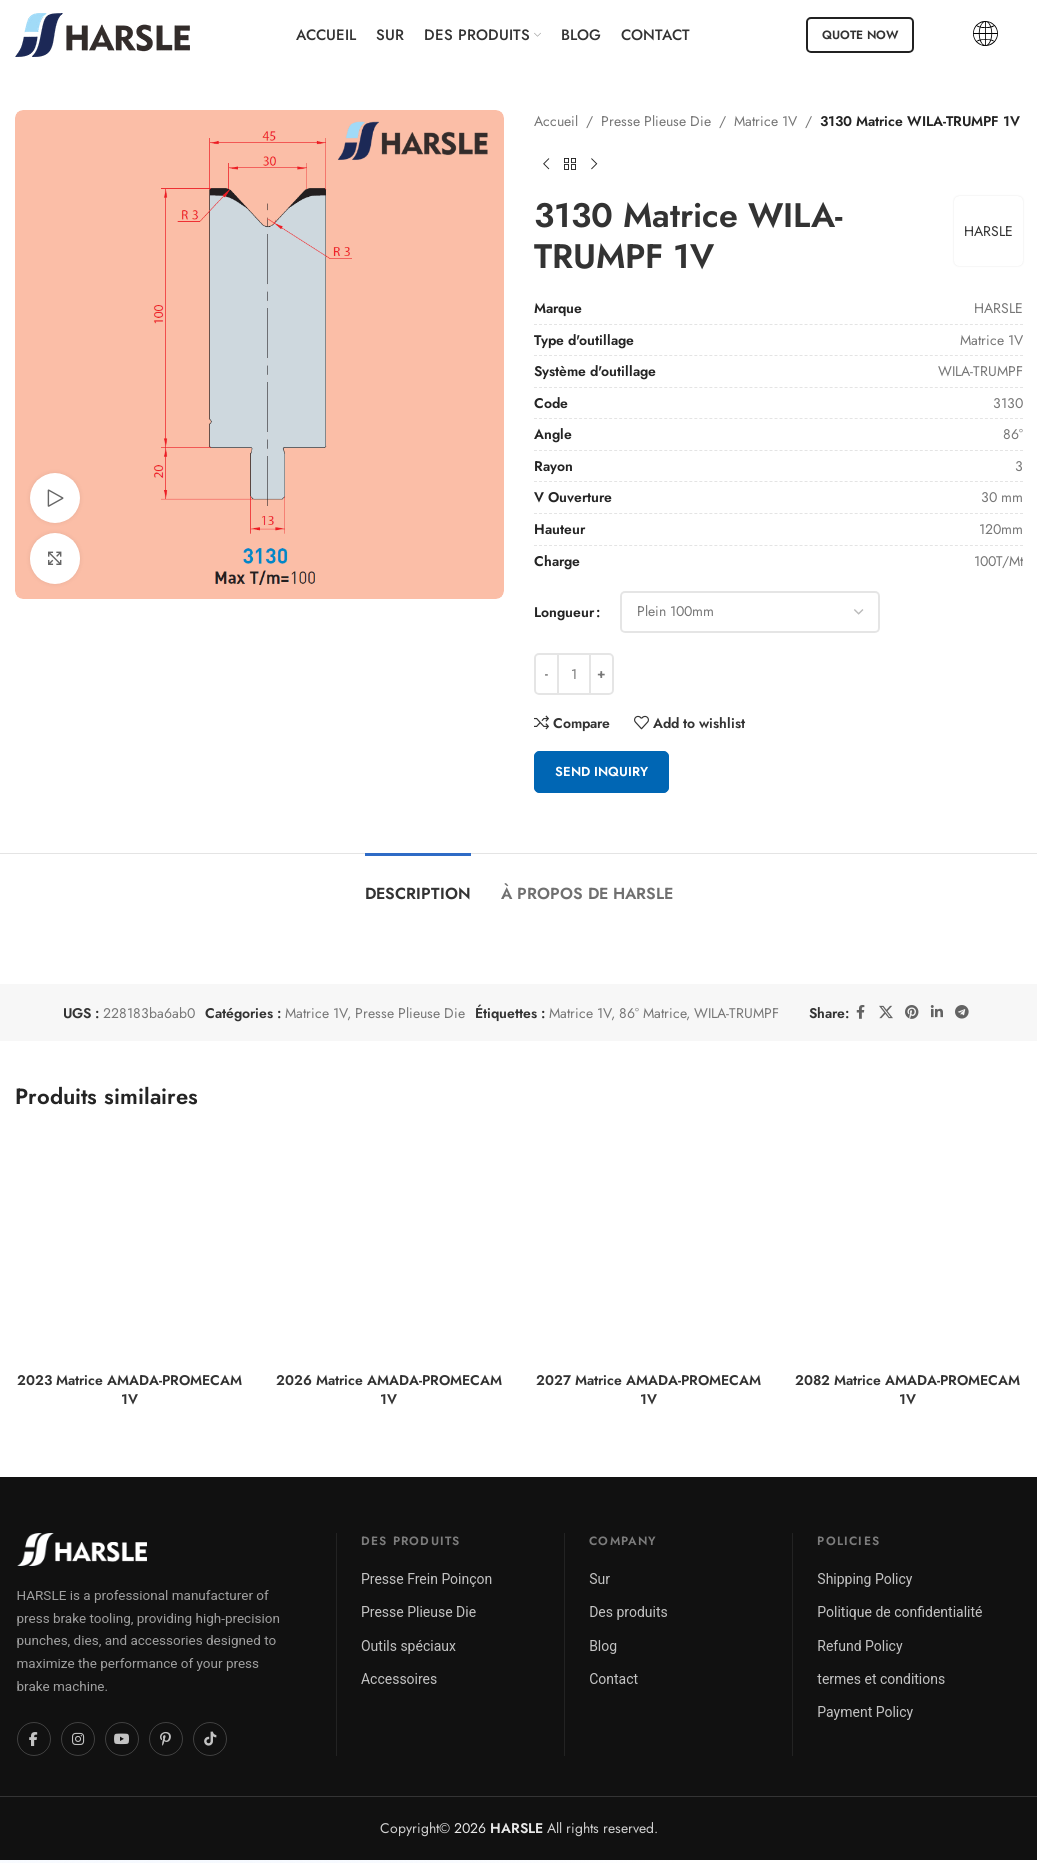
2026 (498, 1828)
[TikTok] (210, 1739)
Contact (613, 1679)
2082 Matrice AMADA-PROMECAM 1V (907, 1390)
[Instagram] (78, 1739)
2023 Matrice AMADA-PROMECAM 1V (129, 1390)
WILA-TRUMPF (736, 1013)
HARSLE (987, 231)
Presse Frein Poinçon (426, 1579)
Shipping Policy (864, 1579)
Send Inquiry (601, 771)
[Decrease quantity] (546, 674)
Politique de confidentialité (899, 1612)
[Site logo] (102, 33)
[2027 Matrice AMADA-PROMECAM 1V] (648, 1246)
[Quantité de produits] (574, 674)
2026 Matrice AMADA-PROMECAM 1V (389, 1390)
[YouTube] (122, 1739)
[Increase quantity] (601, 674)
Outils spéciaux (408, 1646)
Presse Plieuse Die (656, 121)
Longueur (564, 612)
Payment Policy (865, 1712)
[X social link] (886, 1012)
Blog (603, 1646)
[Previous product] (546, 164)
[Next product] (594, 164)
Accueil (556, 121)
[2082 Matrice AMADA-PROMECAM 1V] (907, 1246)
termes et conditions (881, 1679)
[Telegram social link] (962, 1012)
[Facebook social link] (861, 1012)
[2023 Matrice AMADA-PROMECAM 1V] (129, 1246)
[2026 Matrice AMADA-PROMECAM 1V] (388, 1246)
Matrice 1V (765, 121)
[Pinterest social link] (912, 1012)
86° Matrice (652, 1013)
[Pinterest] (166, 1739)
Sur (599, 1579)
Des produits (628, 1612)
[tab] (418, 883)
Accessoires (399, 1679)
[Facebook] (34, 1739)
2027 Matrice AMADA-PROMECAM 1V (648, 1390)
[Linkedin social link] (937, 1012)
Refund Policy (859, 1646)
